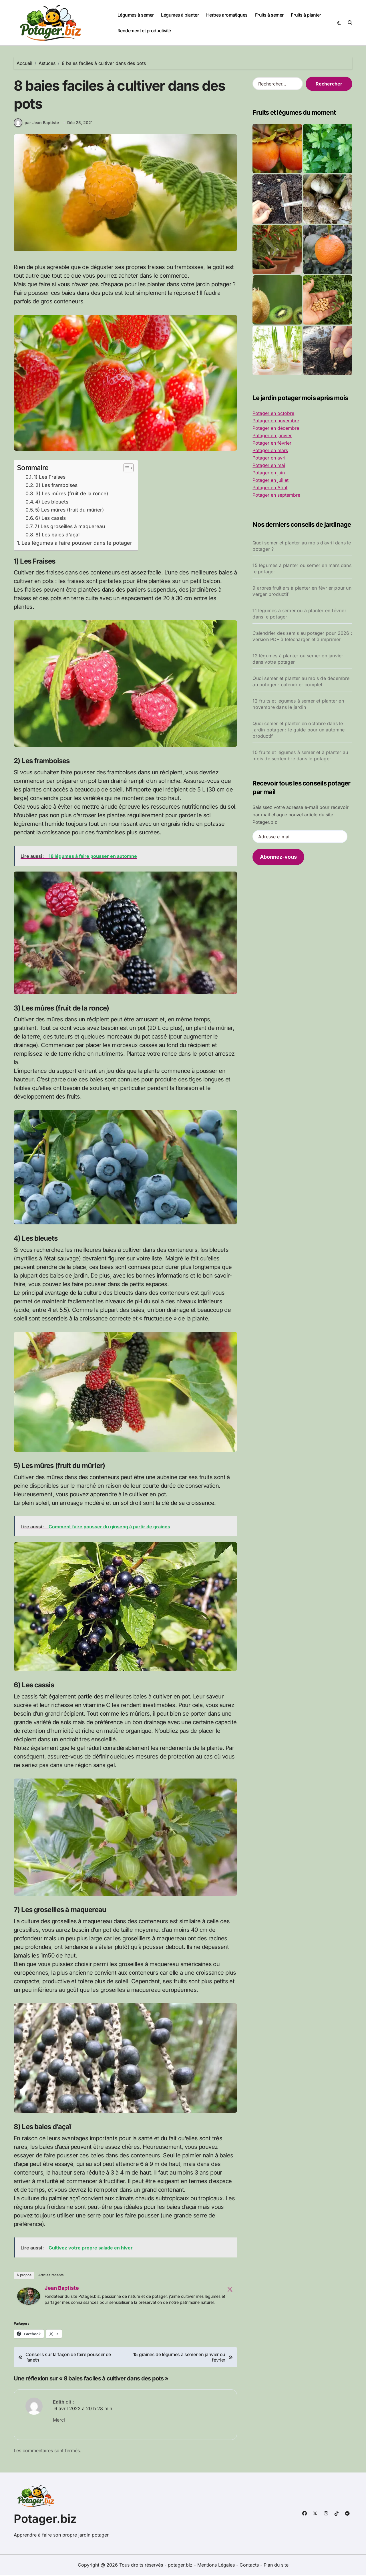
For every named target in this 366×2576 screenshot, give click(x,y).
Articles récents (51, 2276)
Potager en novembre (275, 420)
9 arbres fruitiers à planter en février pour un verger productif (301, 591)
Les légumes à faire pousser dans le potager (76, 544)
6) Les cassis (50, 519)
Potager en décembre (275, 428)
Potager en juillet (270, 480)
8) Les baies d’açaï (57, 535)
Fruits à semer (269, 15)
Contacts (249, 2566)
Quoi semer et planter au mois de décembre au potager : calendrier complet (300, 681)
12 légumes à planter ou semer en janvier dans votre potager (297, 659)
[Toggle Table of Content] (125, 469)
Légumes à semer (136, 15)
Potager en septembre (276, 495)
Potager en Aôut (269, 487)
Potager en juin (268, 473)
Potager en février (271, 443)
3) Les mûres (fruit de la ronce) (71, 494)
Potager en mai (268, 465)
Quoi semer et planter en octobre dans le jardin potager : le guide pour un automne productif (298, 730)
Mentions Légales (216, 2566)
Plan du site (276, 2566)
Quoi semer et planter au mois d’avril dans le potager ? (301, 546)
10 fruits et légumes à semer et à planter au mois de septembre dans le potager (300, 755)
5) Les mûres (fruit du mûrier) (69, 511)
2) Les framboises (56, 486)
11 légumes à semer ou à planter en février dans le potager (299, 614)
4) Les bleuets (51, 503)
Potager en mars (270, 450)
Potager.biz (45, 2520)
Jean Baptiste (62, 2289)
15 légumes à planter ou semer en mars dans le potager (301, 568)
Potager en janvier (272, 435)
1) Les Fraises (49, 478)
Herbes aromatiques (227, 15)
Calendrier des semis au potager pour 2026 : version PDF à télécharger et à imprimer (302, 636)
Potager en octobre (273, 413)
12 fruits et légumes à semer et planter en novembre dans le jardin (298, 704)
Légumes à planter (180, 15)
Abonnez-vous (278, 857)
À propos (24, 2276)
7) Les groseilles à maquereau (70, 527)
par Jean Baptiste (36, 124)
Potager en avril (269, 458)
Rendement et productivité (144, 30)
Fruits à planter (306, 15)
